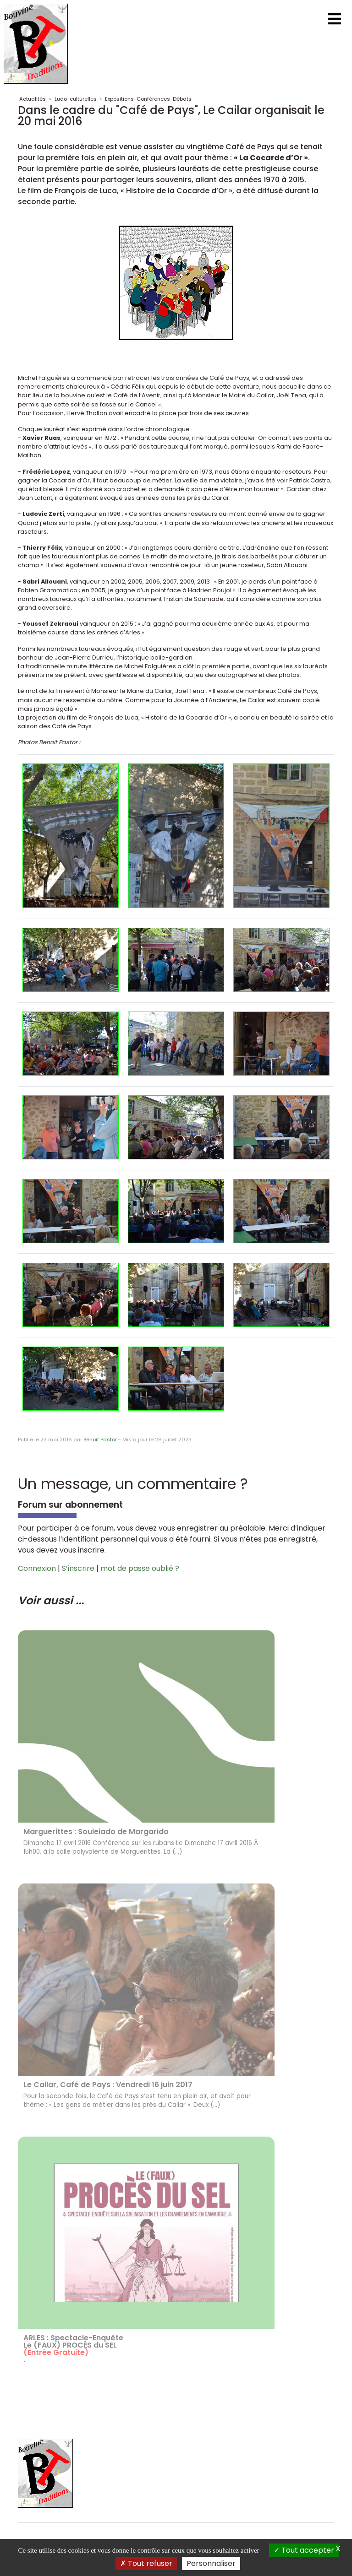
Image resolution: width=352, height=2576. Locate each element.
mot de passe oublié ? (139, 1568)
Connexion (37, 1568)
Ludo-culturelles (76, 99)
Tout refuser (146, 2563)
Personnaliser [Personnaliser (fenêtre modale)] (211, 2563)
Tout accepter (304, 2550)
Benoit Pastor (100, 1439)
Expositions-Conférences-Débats (148, 99)
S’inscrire (78, 1568)
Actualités (32, 99)
